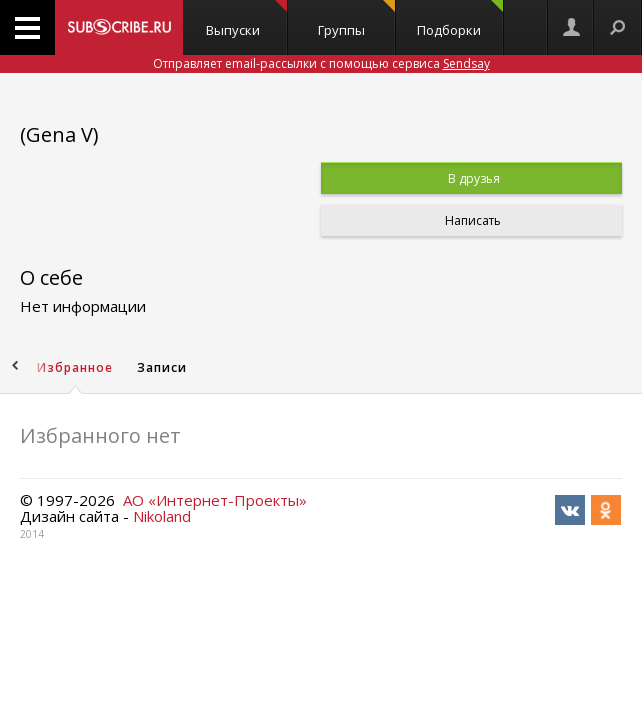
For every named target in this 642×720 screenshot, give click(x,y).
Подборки (460, 19)
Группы (356, 19)
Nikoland (162, 516)
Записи (162, 367)
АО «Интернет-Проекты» (215, 500)
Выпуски (246, 19)
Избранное (75, 367)
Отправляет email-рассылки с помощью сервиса (321, 63)
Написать (471, 220)
